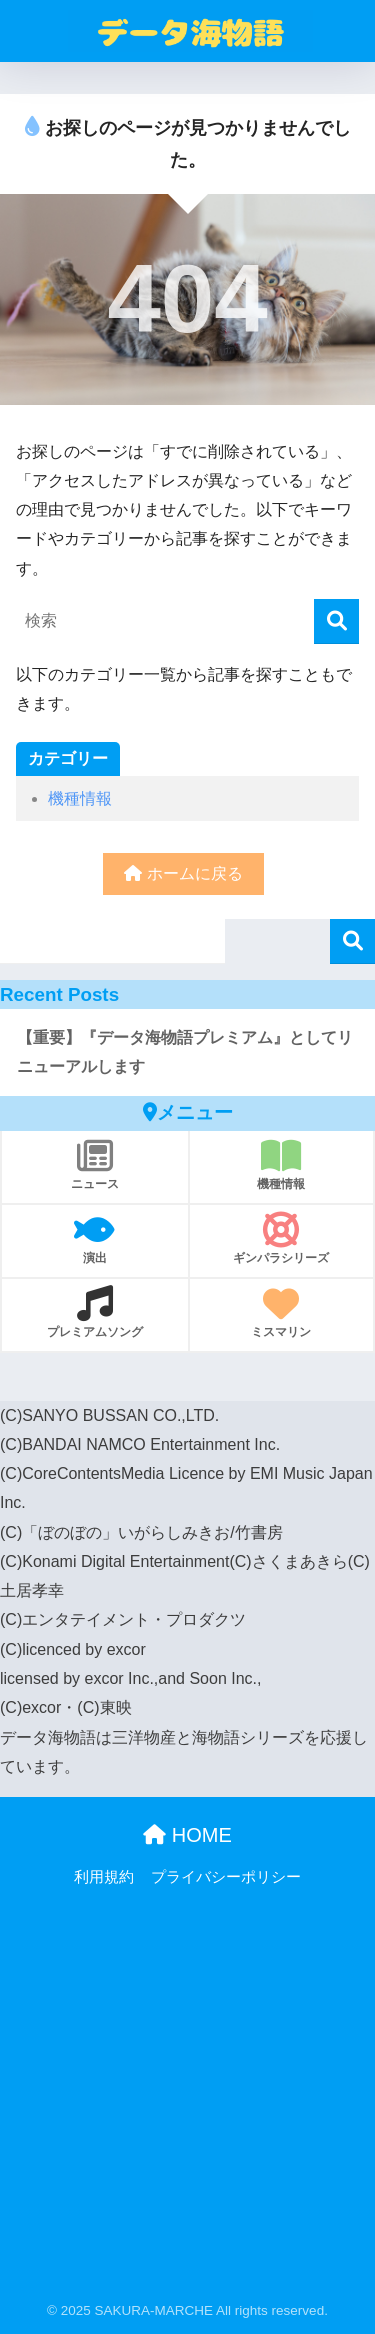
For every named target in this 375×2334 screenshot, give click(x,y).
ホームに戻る (183, 873)
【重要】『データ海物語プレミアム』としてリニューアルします (185, 1052)
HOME (187, 1835)
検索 (352, 941)
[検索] (336, 621)
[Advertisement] (187, 2101)
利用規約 (104, 1877)
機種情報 (80, 798)
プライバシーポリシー (226, 1877)
